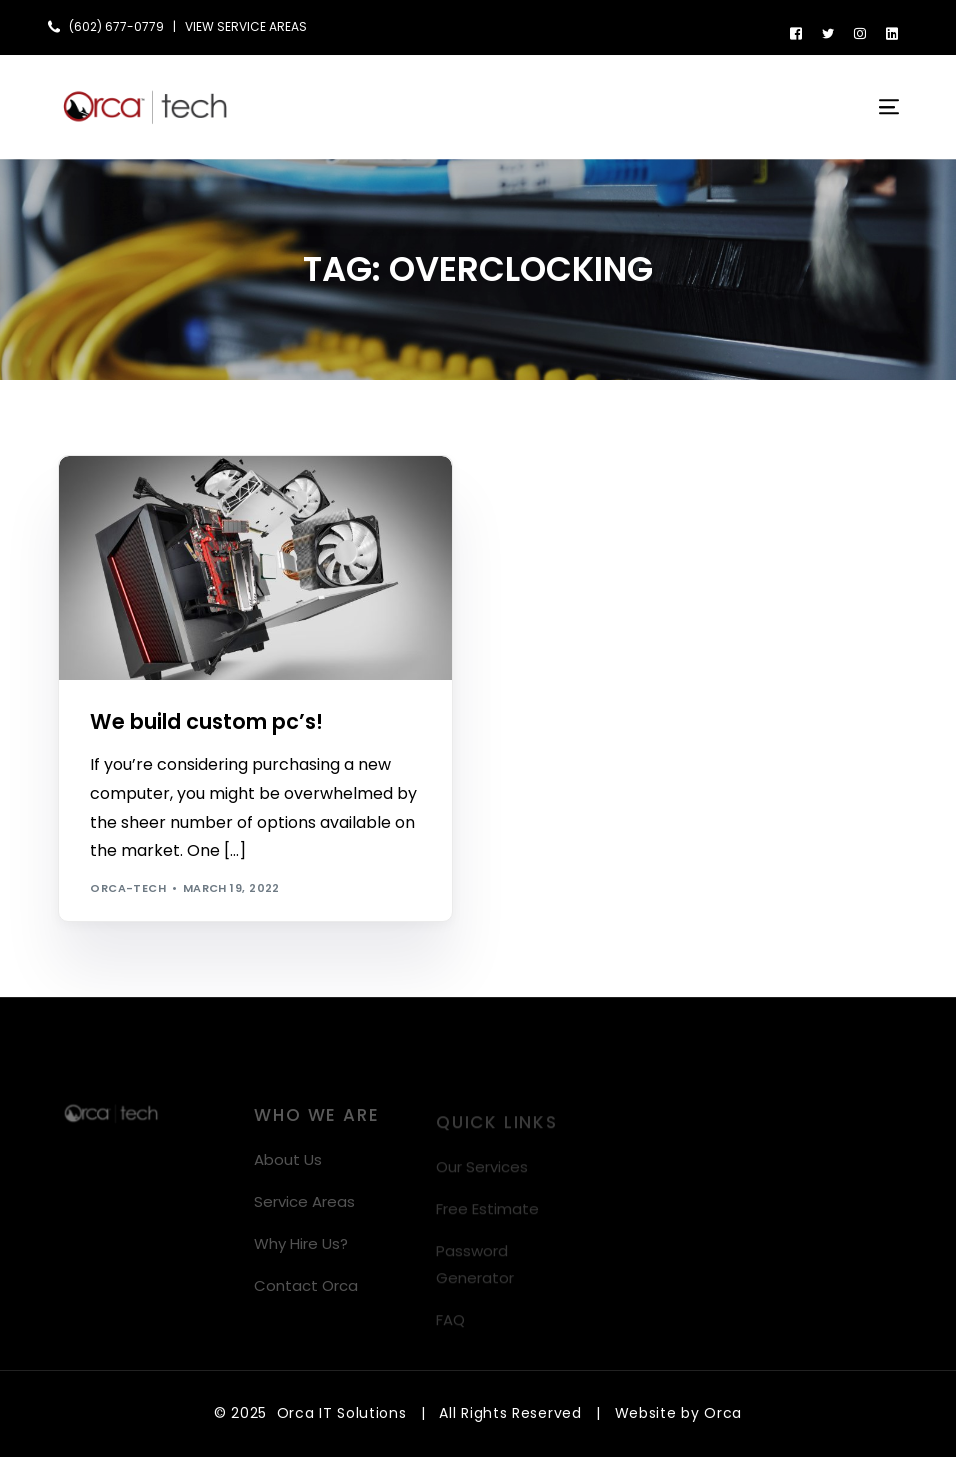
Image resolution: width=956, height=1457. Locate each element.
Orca (723, 1413)
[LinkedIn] (892, 32)
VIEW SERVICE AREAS (246, 27)
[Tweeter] (828, 32)
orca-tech (128, 888)
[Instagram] (860, 32)
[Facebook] (796, 32)
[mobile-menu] (877, 107)
